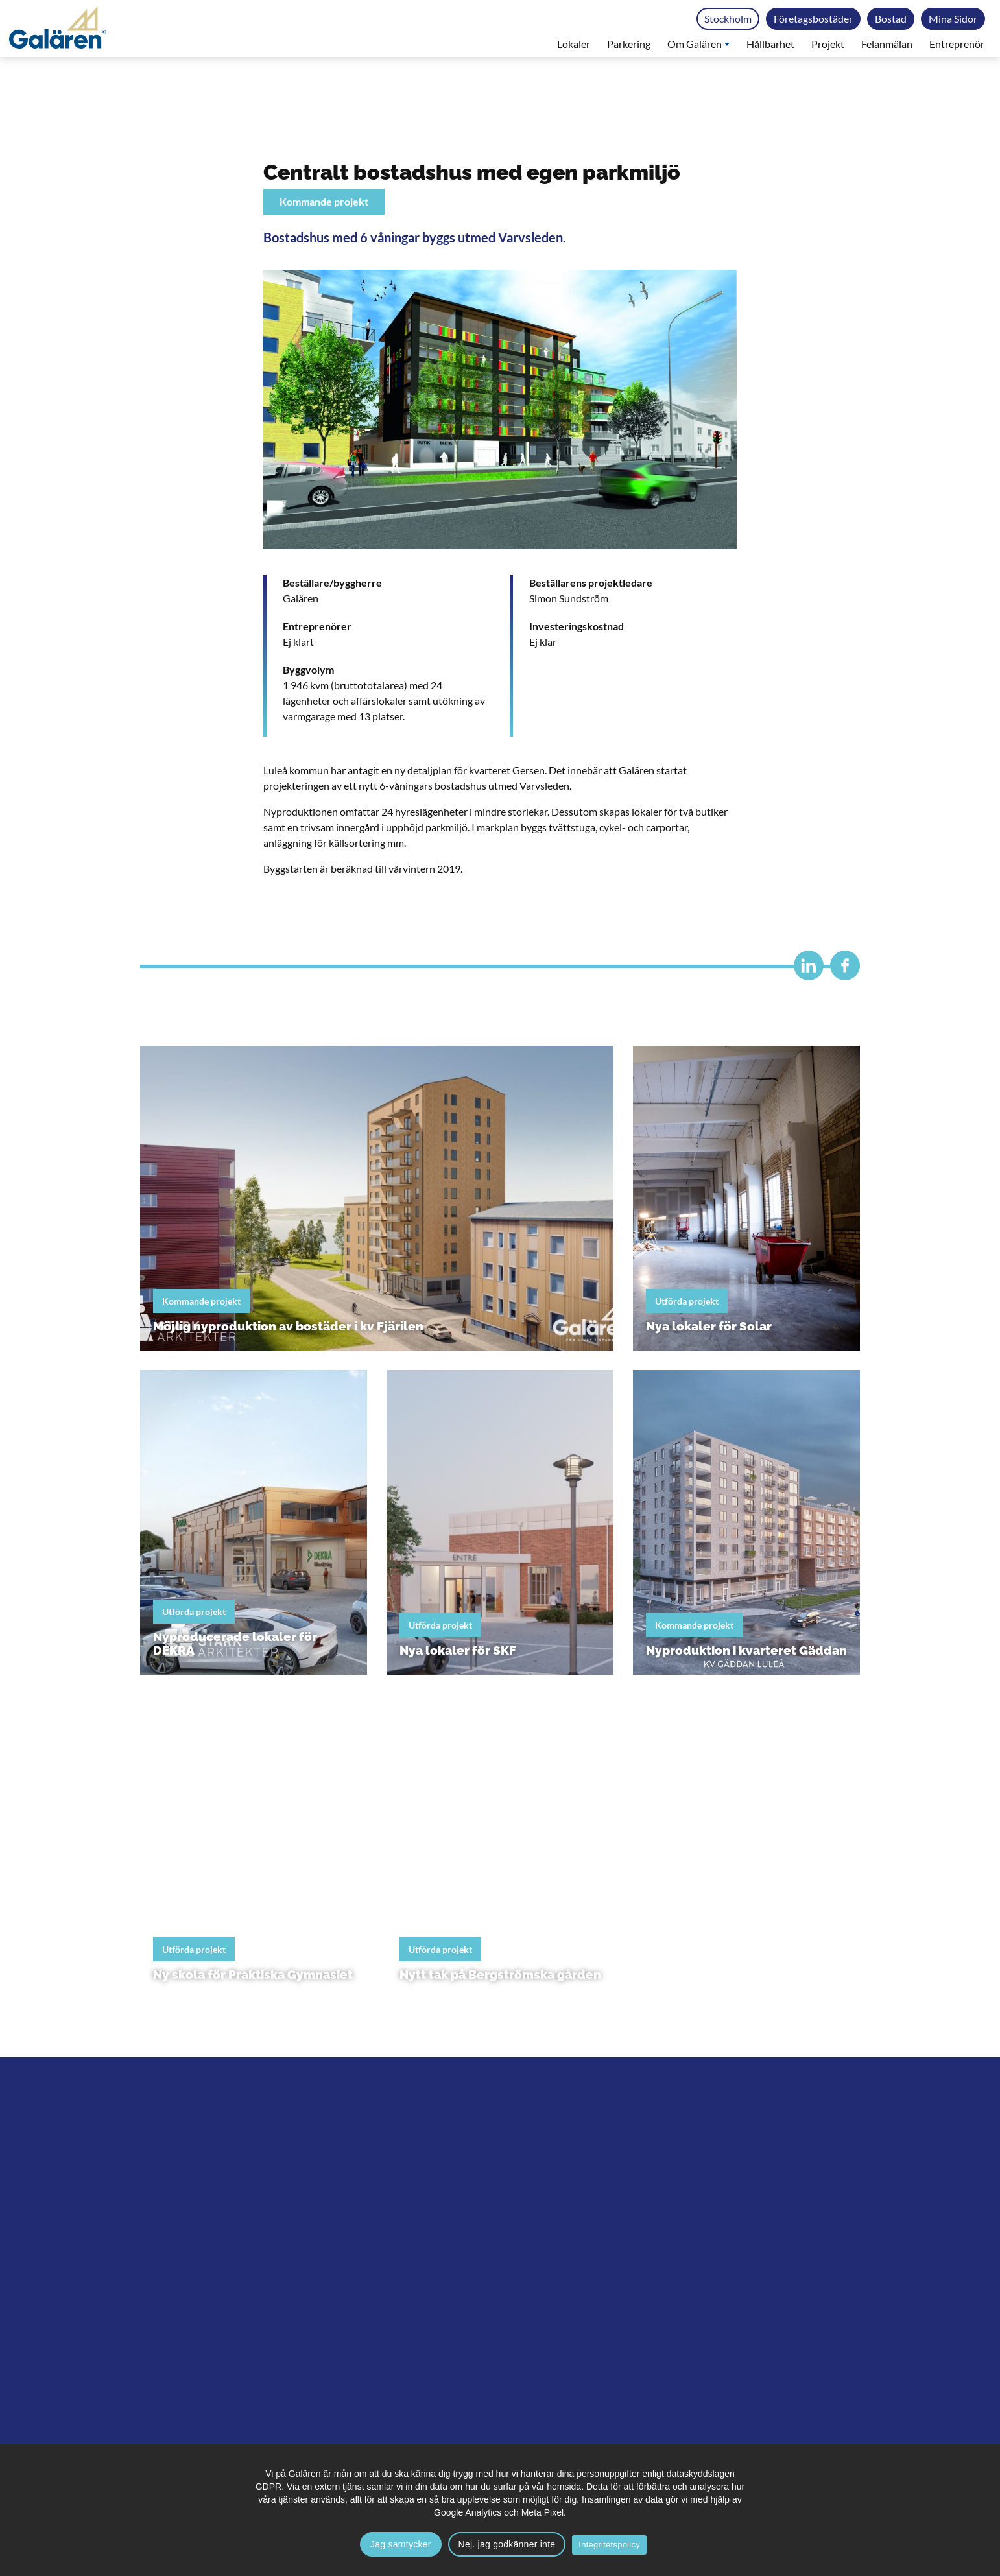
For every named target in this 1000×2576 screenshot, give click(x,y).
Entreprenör (956, 44)
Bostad (891, 18)
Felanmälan (886, 44)
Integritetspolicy (609, 2544)
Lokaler (573, 44)
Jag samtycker (400, 2544)
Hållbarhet (770, 44)
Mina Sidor (953, 18)
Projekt (827, 44)
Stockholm (728, 18)
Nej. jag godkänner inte (507, 2544)
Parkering (628, 44)
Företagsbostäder (813, 18)
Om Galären (698, 44)
